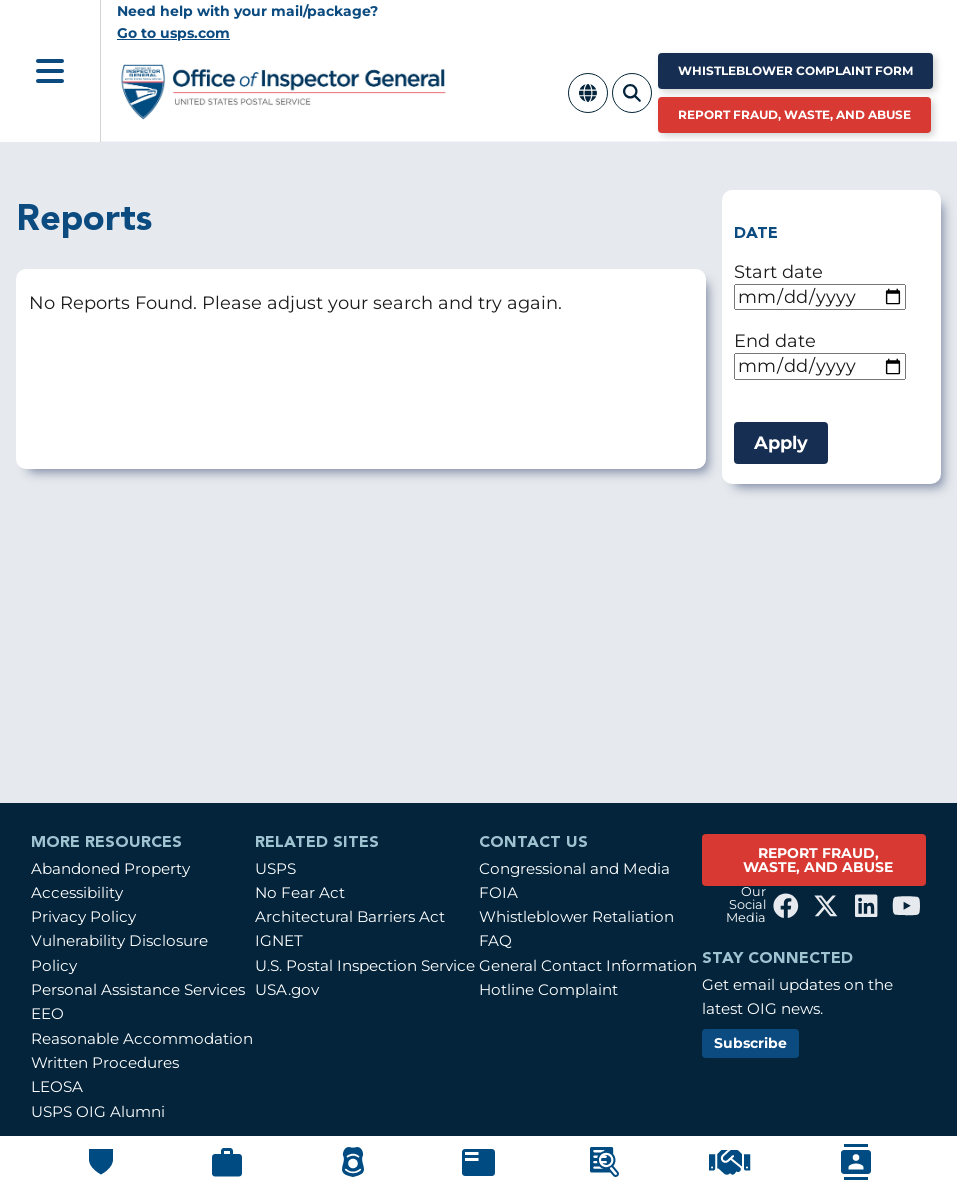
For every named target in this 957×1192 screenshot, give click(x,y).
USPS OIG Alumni (98, 1111)
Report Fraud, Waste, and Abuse (794, 114)
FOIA (498, 892)
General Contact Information (588, 965)
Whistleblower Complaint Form (795, 70)
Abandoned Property (110, 868)
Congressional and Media (574, 868)
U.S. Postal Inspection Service (365, 965)
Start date (778, 271)
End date (775, 340)
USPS (275, 868)
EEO (47, 1013)
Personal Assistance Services (138, 989)
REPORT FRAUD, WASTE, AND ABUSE (818, 860)
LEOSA (57, 1086)
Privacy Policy (83, 916)
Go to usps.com (173, 33)
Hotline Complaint (548, 989)
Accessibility (77, 892)
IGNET (279, 940)
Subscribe (750, 1043)
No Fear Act (300, 892)
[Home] (284, 111)
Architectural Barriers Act (350, 916)
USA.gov (287, 989)
